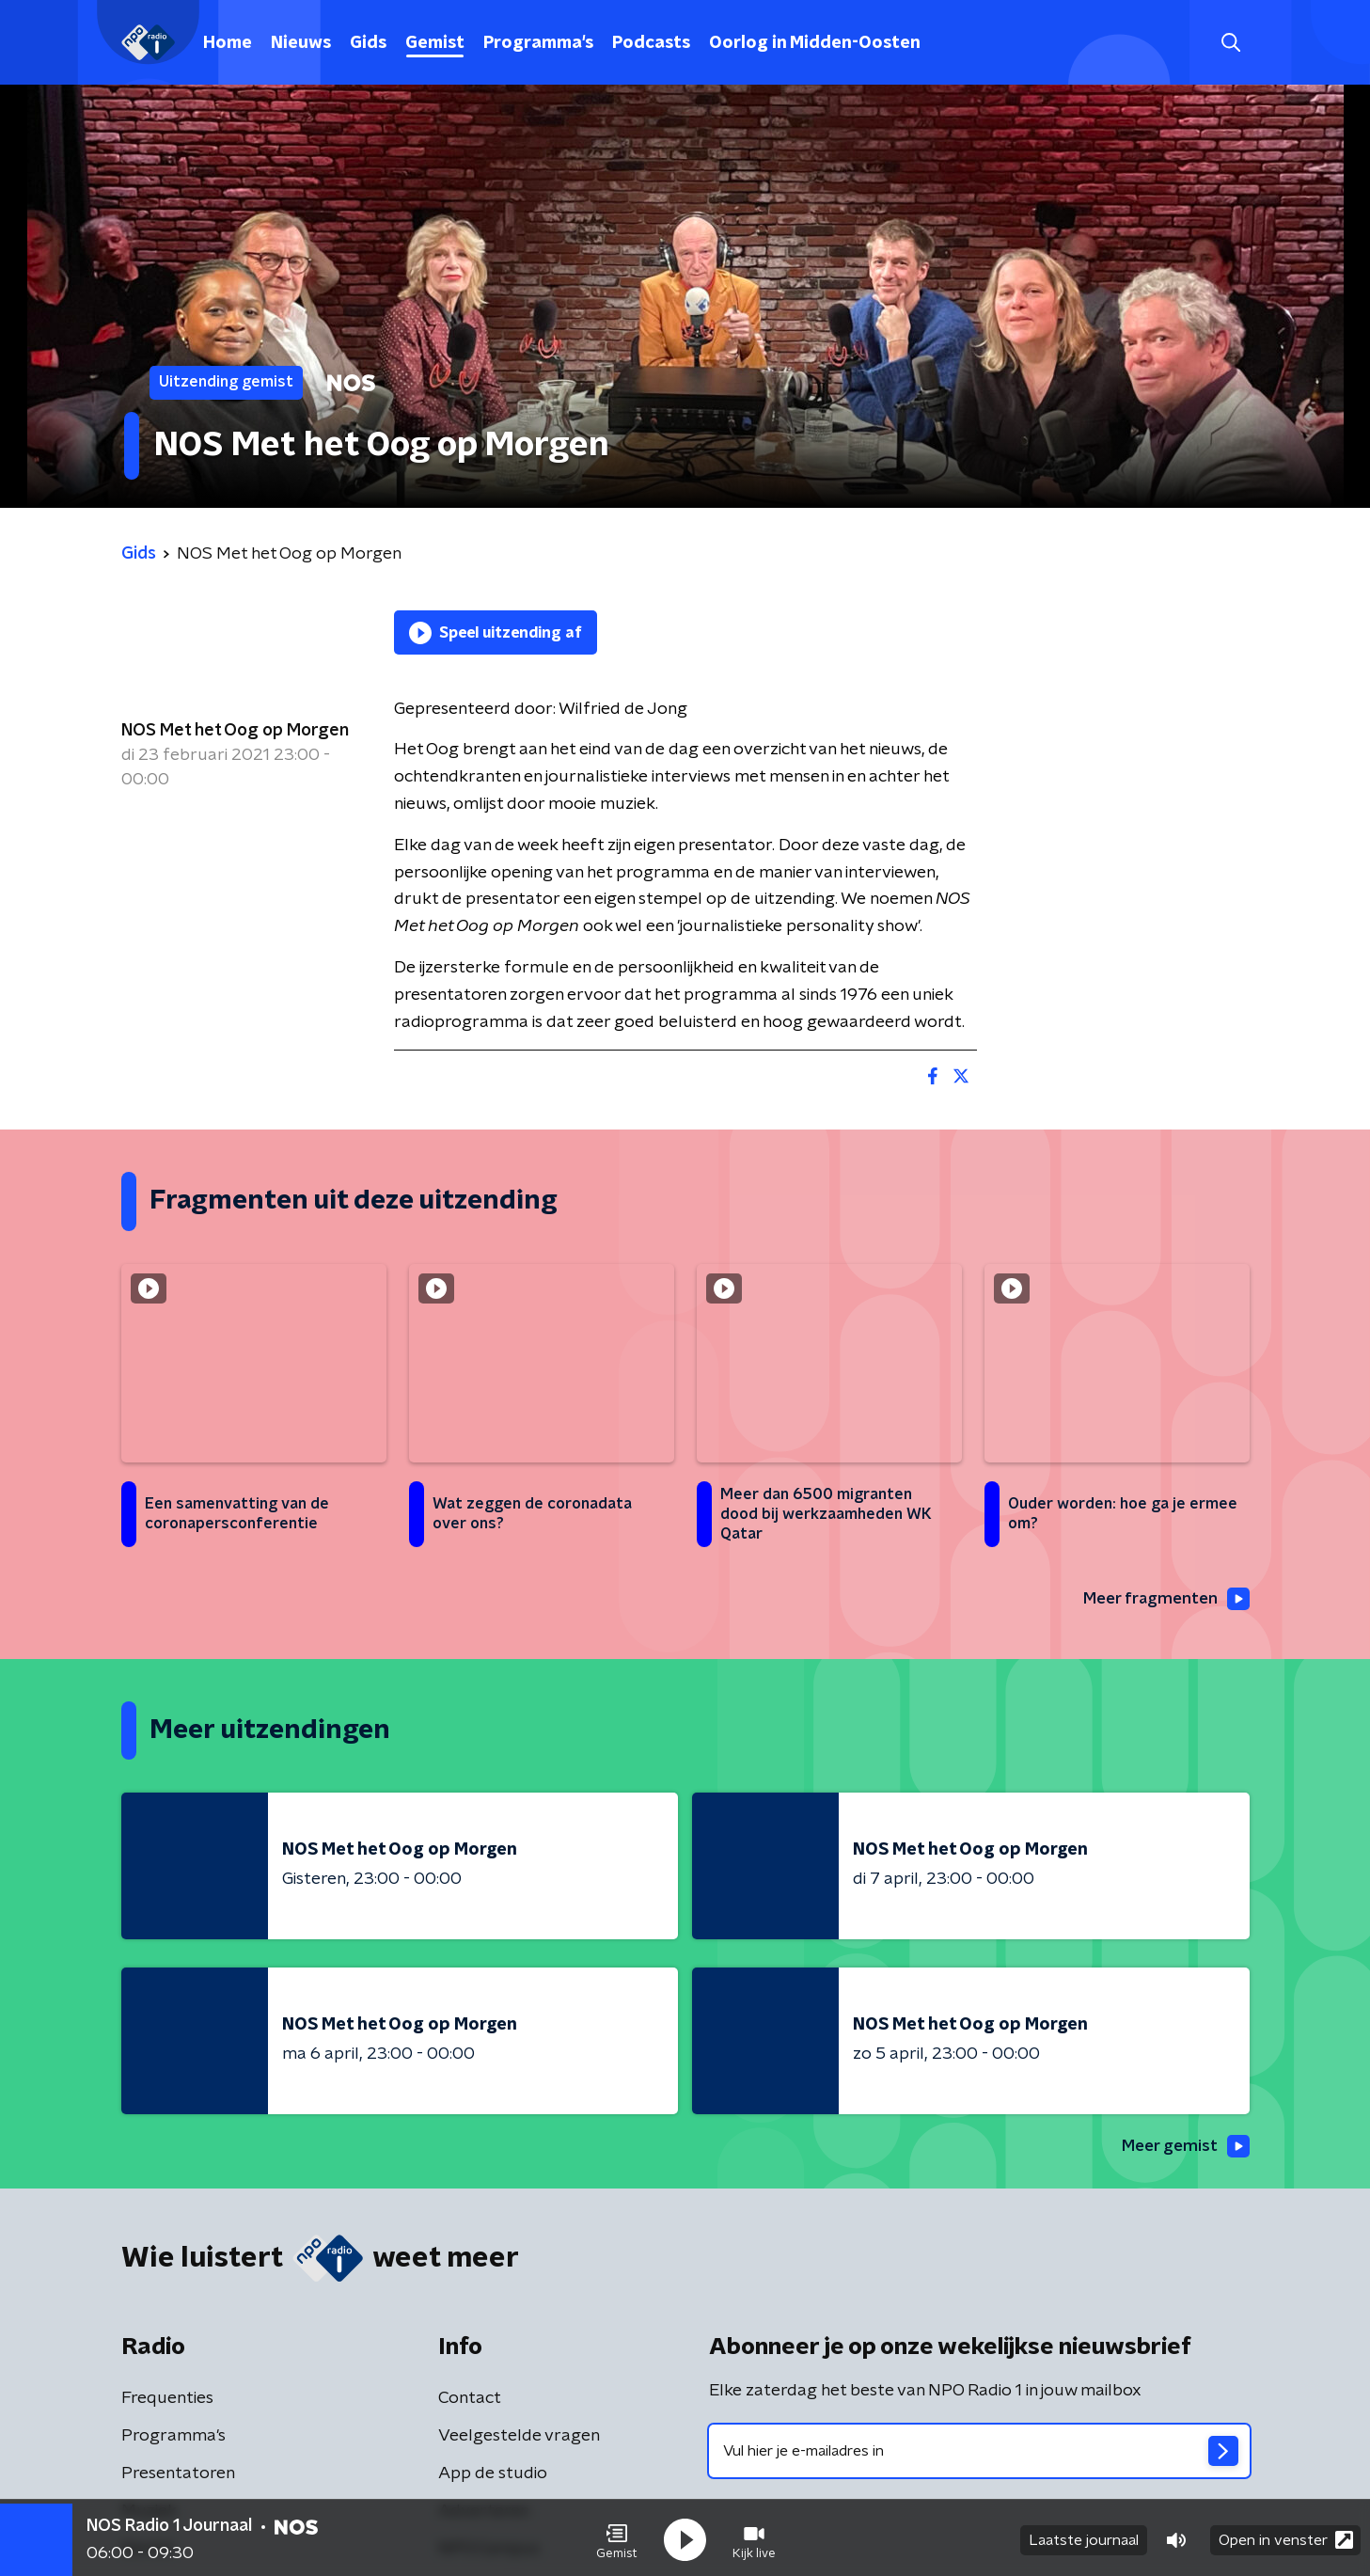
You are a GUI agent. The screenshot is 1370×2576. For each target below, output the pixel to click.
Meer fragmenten (1162, 1599)
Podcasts (651, 43)
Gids (368, 43)
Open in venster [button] (1286, 2536)
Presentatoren (178, 2475)
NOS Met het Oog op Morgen (235, 730)
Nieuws (301, 43)
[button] (617, 2536)
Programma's (538, 43)
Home (227, 43)
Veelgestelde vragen (519, 2437)
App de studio (492, 2475)
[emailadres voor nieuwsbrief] (979, 2452)
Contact (469, 2400)
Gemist (435, 43)
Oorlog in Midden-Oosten (815, 43)
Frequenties (167, 2400)
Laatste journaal (1084, 2536)
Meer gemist (1183, 2148)
